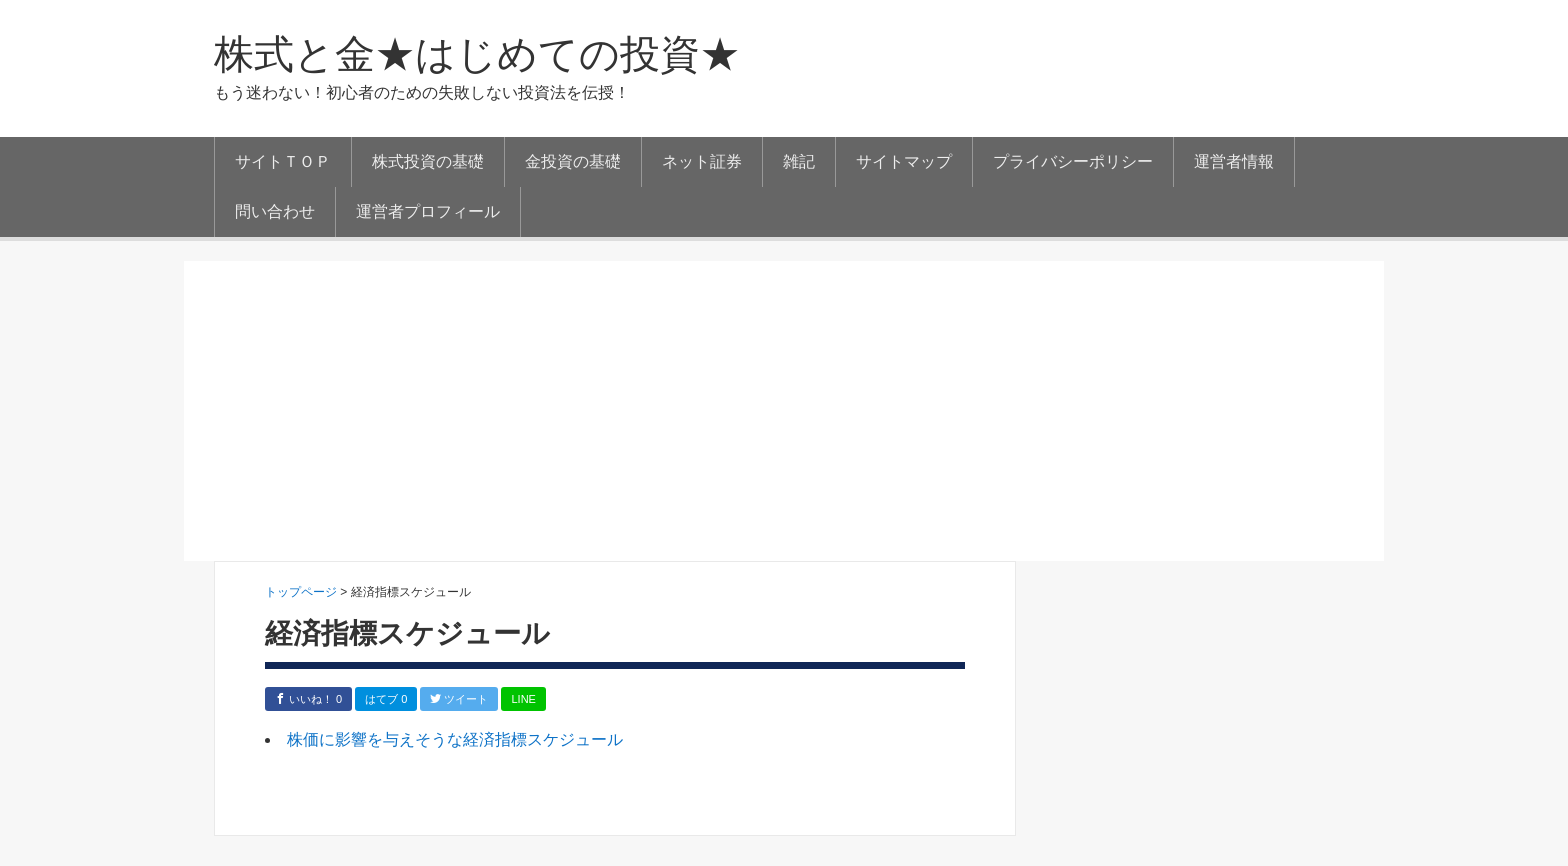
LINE (523, 699)
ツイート (459, 699)
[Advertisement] (784, 411)
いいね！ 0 (308, 699)
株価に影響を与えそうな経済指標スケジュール (455, 739)
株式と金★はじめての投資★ (477, 54)
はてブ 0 (386, 699)
